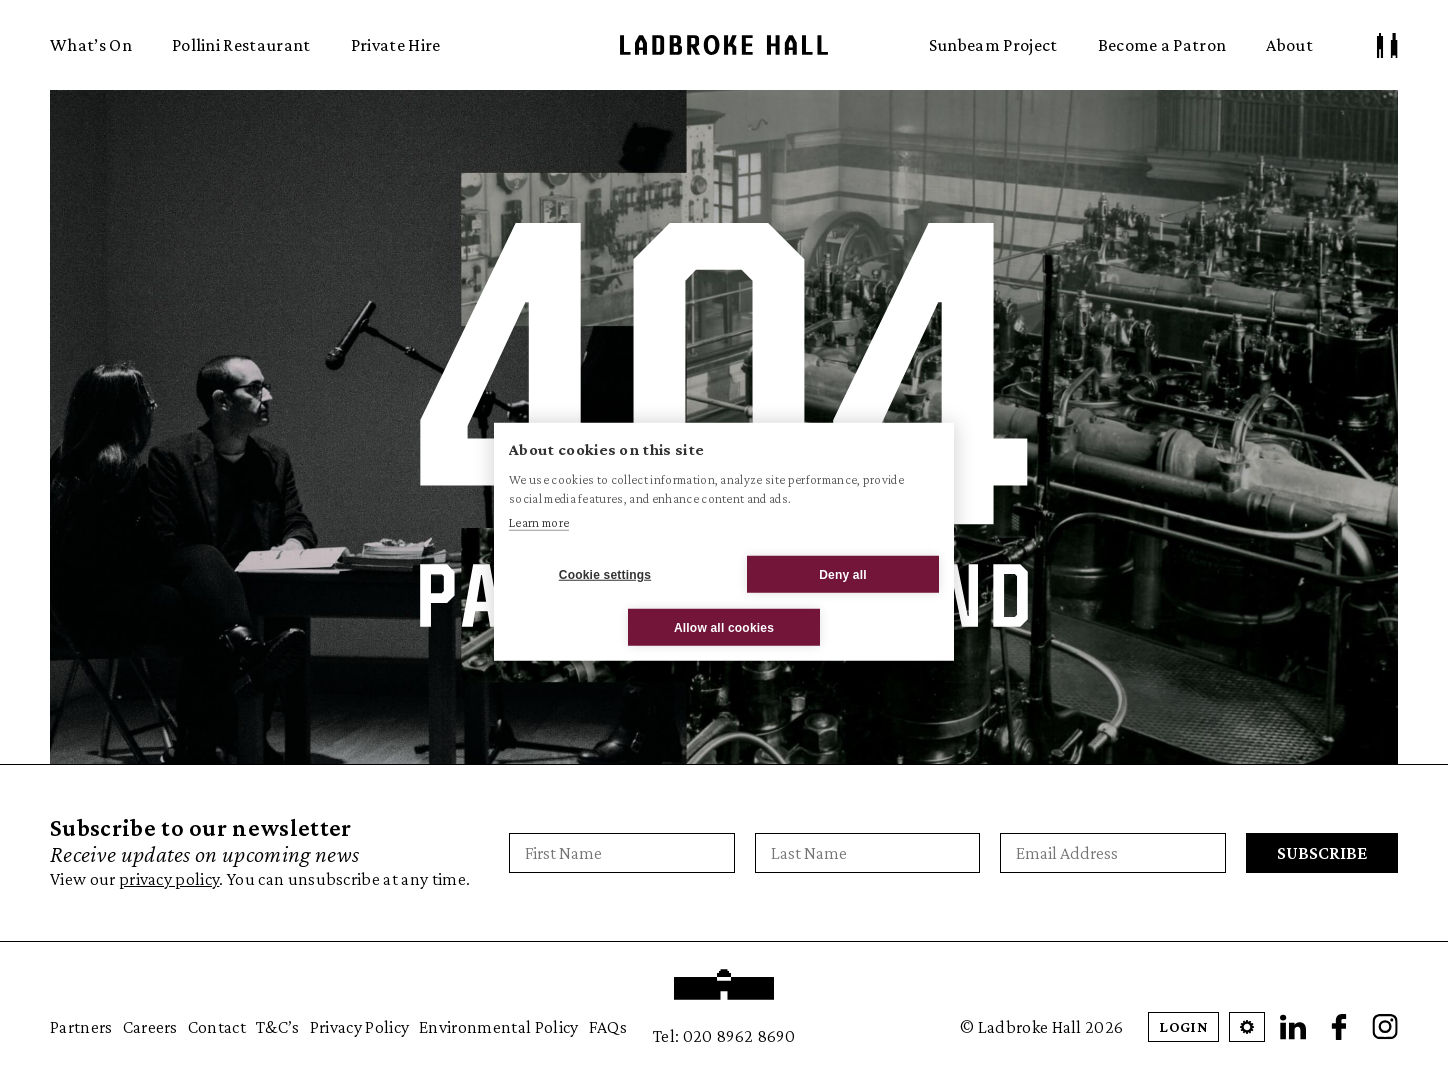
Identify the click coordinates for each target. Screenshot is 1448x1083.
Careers (150, 1027)
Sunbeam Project (993, 45)
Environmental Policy (498, 1027)
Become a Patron (1162, 45)
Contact (217, 1027)
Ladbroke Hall (724, 45)
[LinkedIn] (1293, 1027)
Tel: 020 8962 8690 (724, 1036)
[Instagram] (1385, 1027)
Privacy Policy (359, 1027)
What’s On (91, 45)
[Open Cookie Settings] (1247, 1027)
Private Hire (396, 45)
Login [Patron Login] (1183, 1026)
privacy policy (169, 879)
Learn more (539, 521)
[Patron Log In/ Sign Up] (1387, 45)
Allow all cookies (724, 627)
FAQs (608, 1027)
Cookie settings (605, 574)
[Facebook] (1339, 1027)
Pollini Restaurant (241, 45)
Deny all (843, 574)
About (1289, 45)
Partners (81, 1027)
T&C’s (278, 1027)
